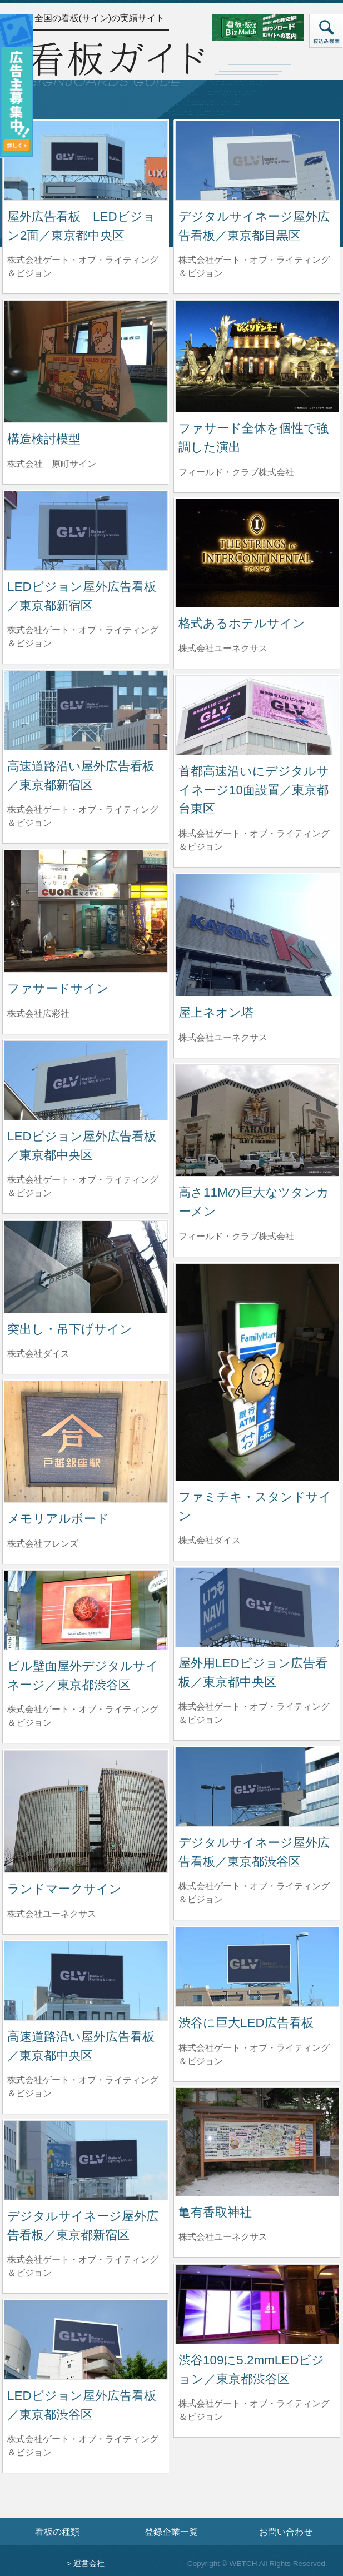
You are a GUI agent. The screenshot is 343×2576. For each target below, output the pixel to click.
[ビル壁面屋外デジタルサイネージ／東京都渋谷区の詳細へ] (85, 1609)
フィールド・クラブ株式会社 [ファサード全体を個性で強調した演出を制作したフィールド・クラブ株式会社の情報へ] (236, 472)
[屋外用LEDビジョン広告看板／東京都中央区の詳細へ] (257, 1606)
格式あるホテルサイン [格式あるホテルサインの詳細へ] (241, 623)
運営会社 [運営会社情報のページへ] (89, 2563)
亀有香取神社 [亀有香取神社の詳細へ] (215, 2212)
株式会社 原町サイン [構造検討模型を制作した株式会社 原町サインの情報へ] (51, 464)
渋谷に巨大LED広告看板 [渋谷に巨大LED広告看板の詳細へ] (246, 2023)
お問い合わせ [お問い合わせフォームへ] (285, 2532)
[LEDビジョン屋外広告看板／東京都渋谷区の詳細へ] (85, 2339)
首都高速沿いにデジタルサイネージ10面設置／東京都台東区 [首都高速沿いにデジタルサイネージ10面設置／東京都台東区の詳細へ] (253, 789)
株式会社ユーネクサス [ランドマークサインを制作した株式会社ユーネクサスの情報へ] (51, 1914)
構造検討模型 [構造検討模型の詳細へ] (44, 439)
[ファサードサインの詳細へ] (85, 910)
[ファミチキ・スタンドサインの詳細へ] (257, 1371)
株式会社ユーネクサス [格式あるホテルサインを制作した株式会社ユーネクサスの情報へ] (222, 648)
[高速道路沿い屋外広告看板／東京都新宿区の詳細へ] (85, 709)
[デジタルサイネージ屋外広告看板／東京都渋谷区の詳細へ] (257, 1786)
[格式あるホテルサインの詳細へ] (257, 552)
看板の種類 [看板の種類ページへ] (57, 2532)
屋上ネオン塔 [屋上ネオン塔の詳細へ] (215, 1012)
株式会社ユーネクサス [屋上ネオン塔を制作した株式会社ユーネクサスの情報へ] (222, 1037)
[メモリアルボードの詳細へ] (85, 1441)
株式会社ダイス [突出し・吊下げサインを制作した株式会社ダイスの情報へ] (38, 1353)
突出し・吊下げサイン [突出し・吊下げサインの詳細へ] (69, 1329)
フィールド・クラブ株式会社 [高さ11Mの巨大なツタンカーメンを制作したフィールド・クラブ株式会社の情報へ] (236, 1236)
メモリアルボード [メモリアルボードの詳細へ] (58, 1519)
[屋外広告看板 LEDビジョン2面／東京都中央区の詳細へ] (85, 160)
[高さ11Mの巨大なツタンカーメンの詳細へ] (257, 1119)
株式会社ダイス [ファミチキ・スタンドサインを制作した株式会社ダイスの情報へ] (209, 1540)
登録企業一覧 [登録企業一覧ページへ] (171, 2532)
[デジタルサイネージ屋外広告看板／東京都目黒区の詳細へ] (257, 160)
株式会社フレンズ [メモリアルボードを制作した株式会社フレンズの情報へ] (42, 1543)
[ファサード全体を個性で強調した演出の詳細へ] (257, 355)
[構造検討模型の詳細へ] (85, 361)
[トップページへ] (116, 62)
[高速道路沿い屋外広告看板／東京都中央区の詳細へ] (85, 1980)
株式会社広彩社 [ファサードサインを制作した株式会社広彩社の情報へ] (38, 1013)
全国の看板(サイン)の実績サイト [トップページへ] (99, 18)
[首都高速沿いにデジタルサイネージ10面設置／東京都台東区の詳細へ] (257, 714)
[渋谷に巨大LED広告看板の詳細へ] (257, 1966)
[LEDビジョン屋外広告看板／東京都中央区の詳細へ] (85, 1079)
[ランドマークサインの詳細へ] (85, 1811)
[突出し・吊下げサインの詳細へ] (85, 1266)
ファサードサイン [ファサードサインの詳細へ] (58, 988)
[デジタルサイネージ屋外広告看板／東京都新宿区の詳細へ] (85, 2159)
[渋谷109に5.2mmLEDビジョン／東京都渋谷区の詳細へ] (257, 2303)
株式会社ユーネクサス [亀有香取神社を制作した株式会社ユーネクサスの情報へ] (222, 2236)
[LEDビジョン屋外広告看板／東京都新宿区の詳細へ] (85, 530)
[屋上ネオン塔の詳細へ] (257, 934)
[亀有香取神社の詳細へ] (257, 2141)
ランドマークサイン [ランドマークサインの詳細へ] (64, 1889)
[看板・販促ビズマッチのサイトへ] (269, 26)
